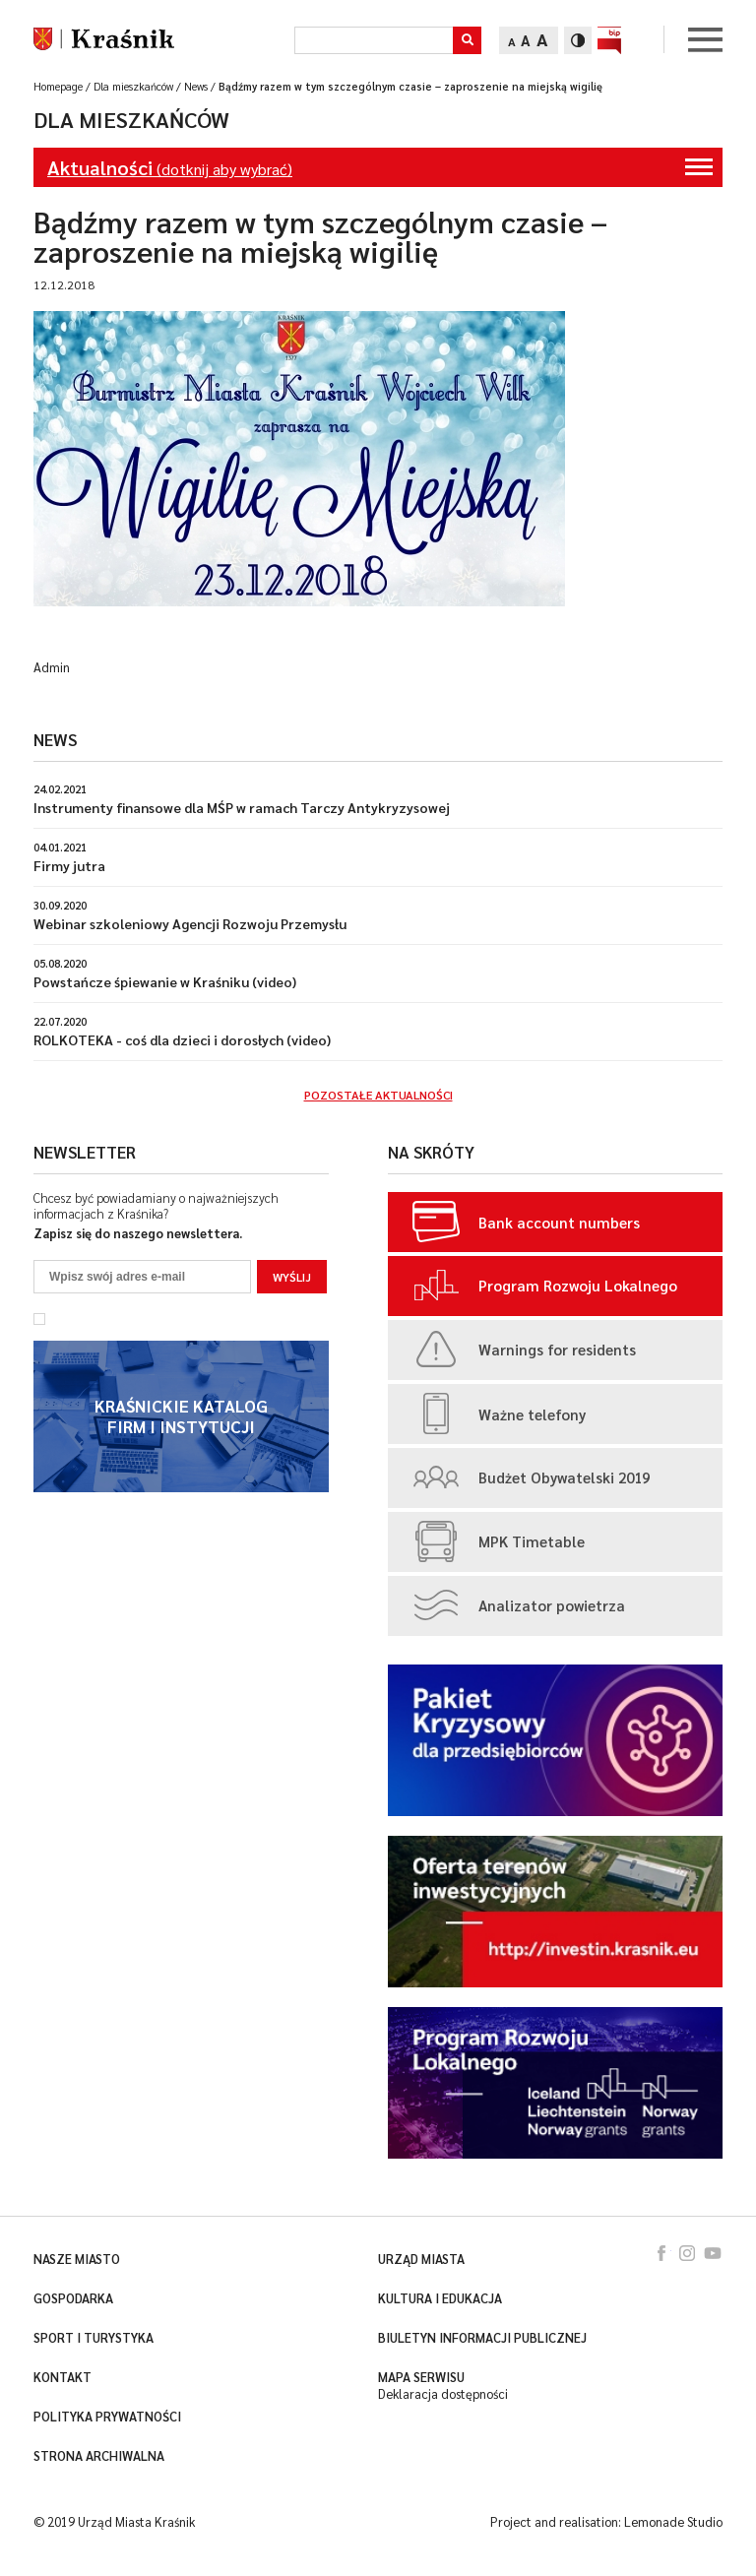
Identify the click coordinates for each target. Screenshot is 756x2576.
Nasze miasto (76, 2259)
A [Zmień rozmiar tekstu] (512, 41)
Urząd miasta (421, 2259)
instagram (687, 2253)
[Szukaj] (373, 40)
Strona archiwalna (98, 2456)
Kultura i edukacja (440, 2298)
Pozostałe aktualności (378, 1094)
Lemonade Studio (673, 2521)
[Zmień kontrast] (578, 40)
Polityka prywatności (107, 2416)
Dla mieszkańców (131, 119)
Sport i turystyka (93, 2338)
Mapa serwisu (421, 2377)
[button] (467, 40)
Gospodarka (73, 2298)
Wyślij (292, 1277)
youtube (713, 2253)
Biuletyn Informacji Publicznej (482, 2338)
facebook (661, 2253)
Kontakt (62, 2377)
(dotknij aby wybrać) (380, 167)
